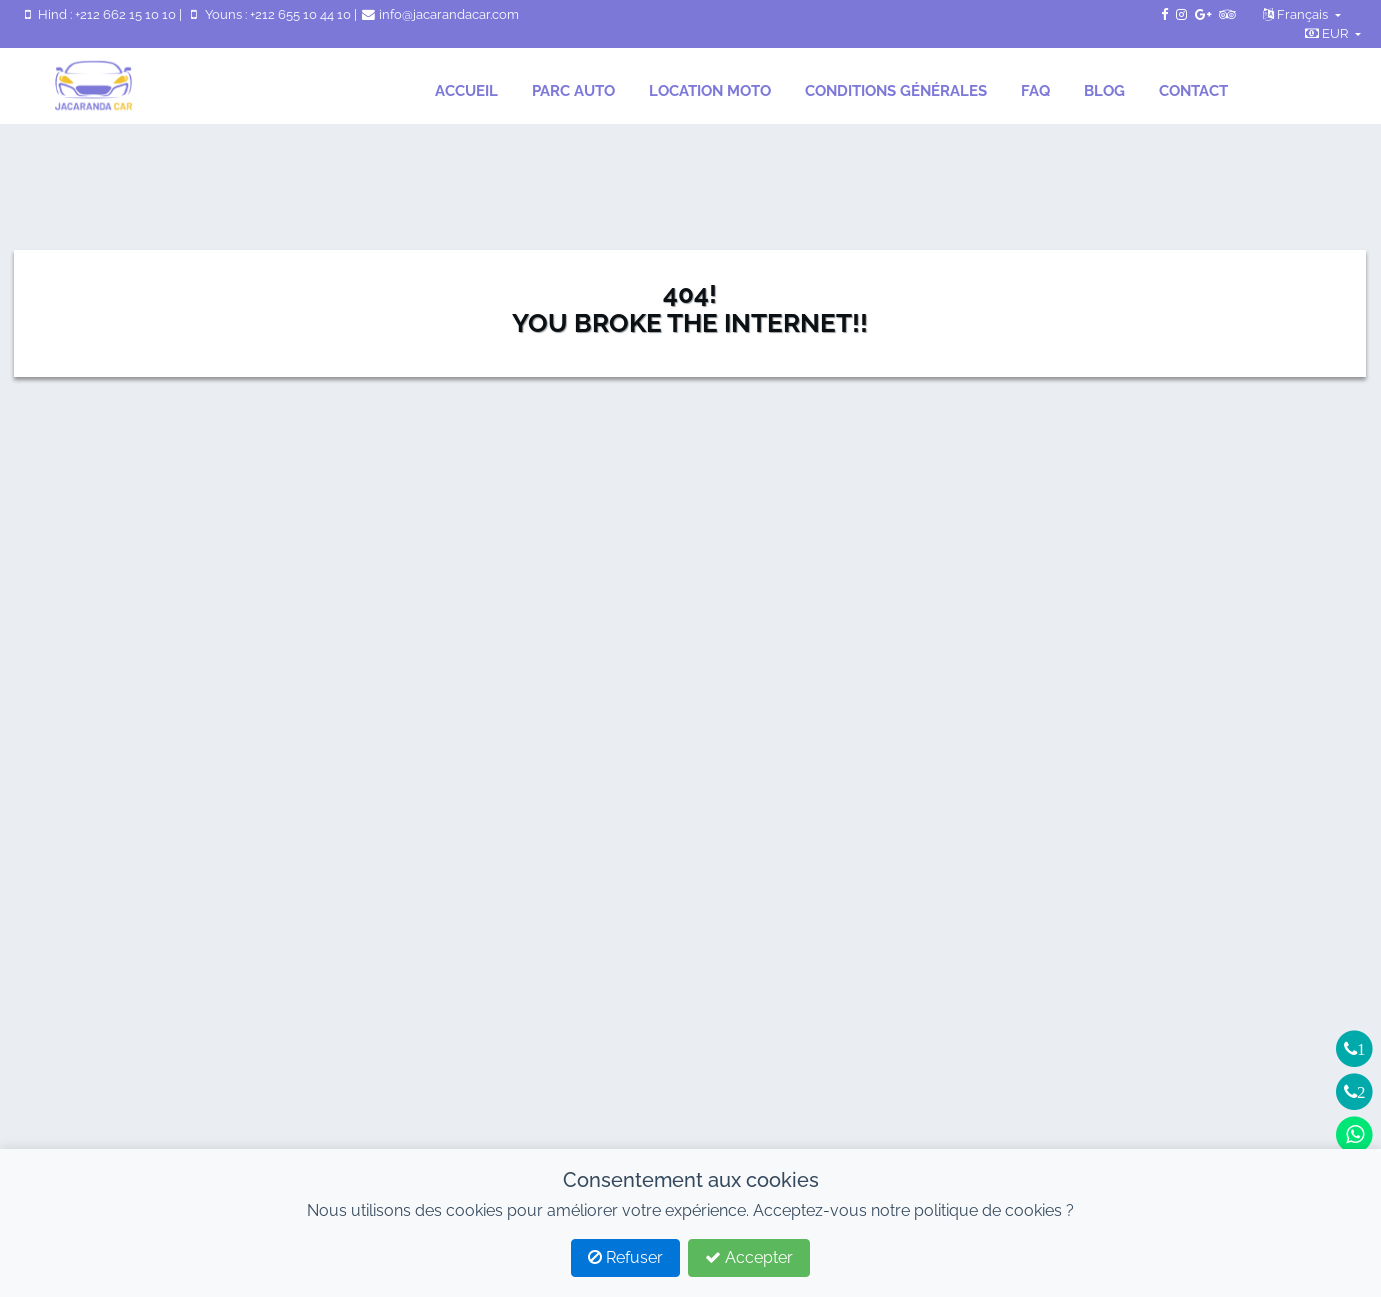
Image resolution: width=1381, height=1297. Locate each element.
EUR (1328, 33)
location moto (710, 91)
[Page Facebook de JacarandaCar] (1164, 14)
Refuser (625, 1257)
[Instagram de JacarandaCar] (1181, 14)
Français (1297, 14)
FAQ (1035, 91)
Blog (1104, 91)
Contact (1193, 91)
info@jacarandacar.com (439, 14)
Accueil (466, 91)
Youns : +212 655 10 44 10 (269, 14)
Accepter (749, 1257)
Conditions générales (896, 91)
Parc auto (573, 91)
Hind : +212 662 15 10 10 (99, 14)
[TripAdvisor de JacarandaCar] (1227, 14)
